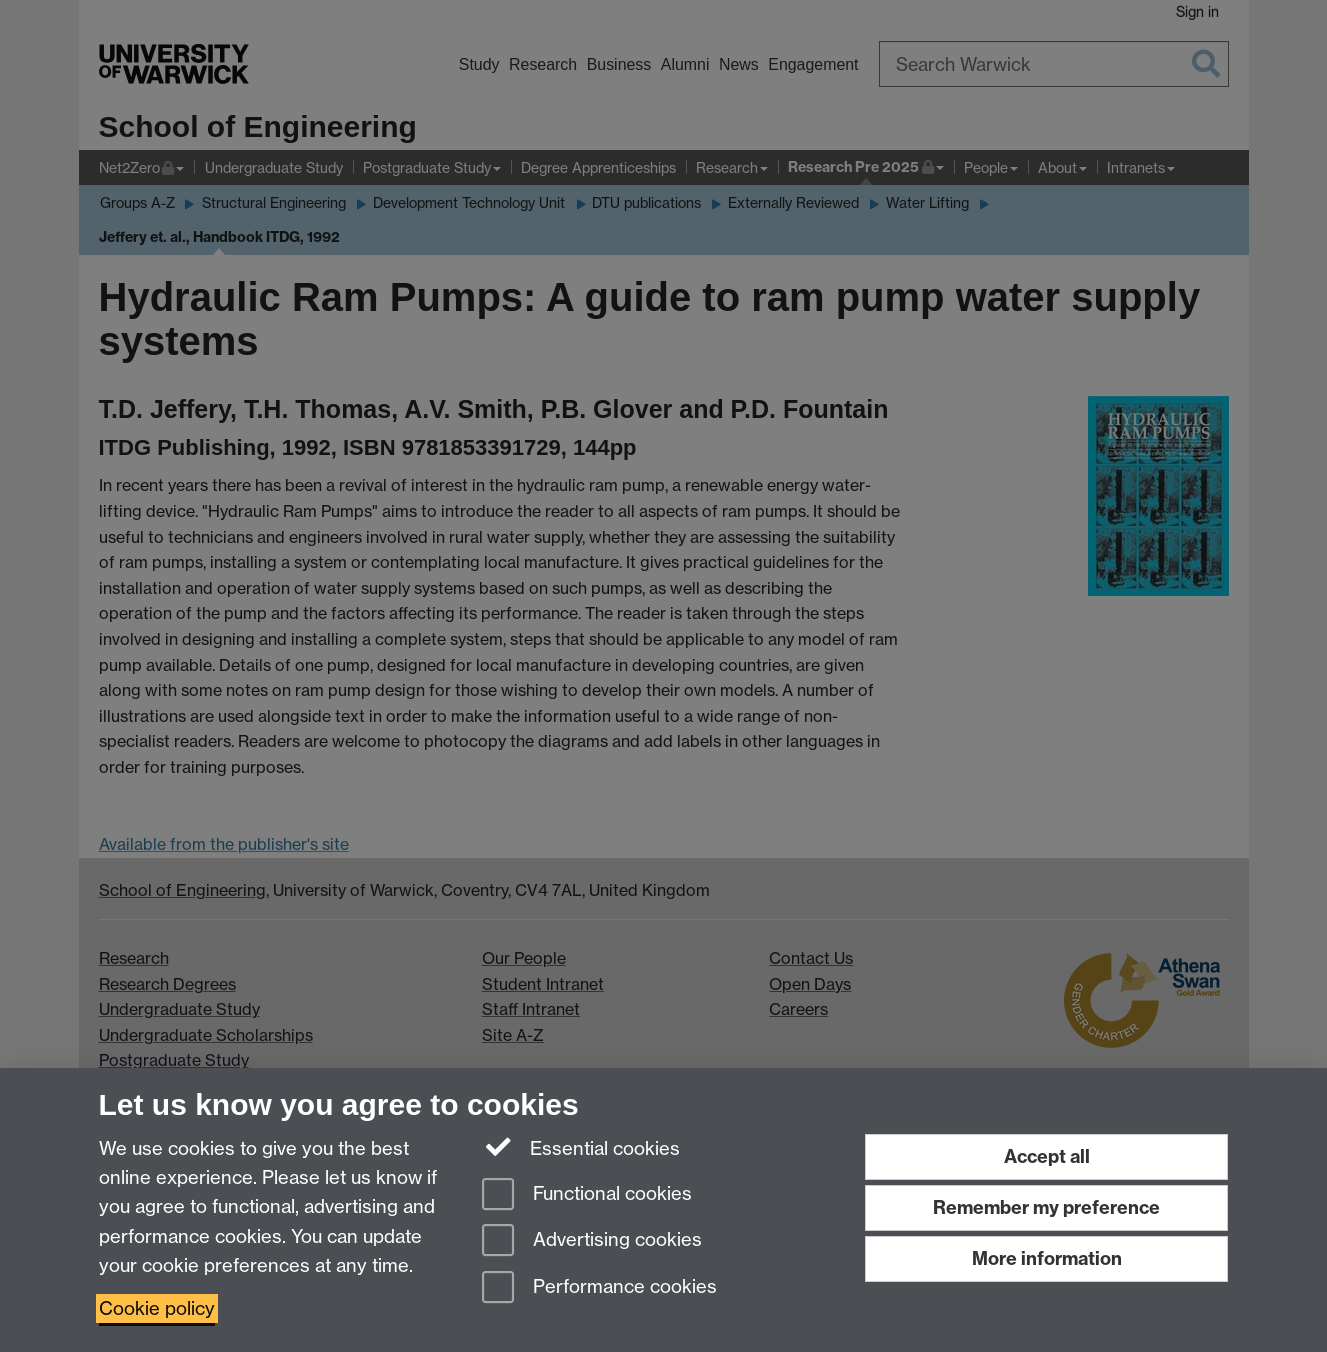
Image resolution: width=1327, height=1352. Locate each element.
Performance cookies (599, 1288)
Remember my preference (1046, 1207)
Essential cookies (581, 1147)
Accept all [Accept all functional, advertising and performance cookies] (1047, 1156)
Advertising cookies (592, 1241)
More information (1047, 1258)
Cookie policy (157, 1308)
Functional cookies (587, 1195)
